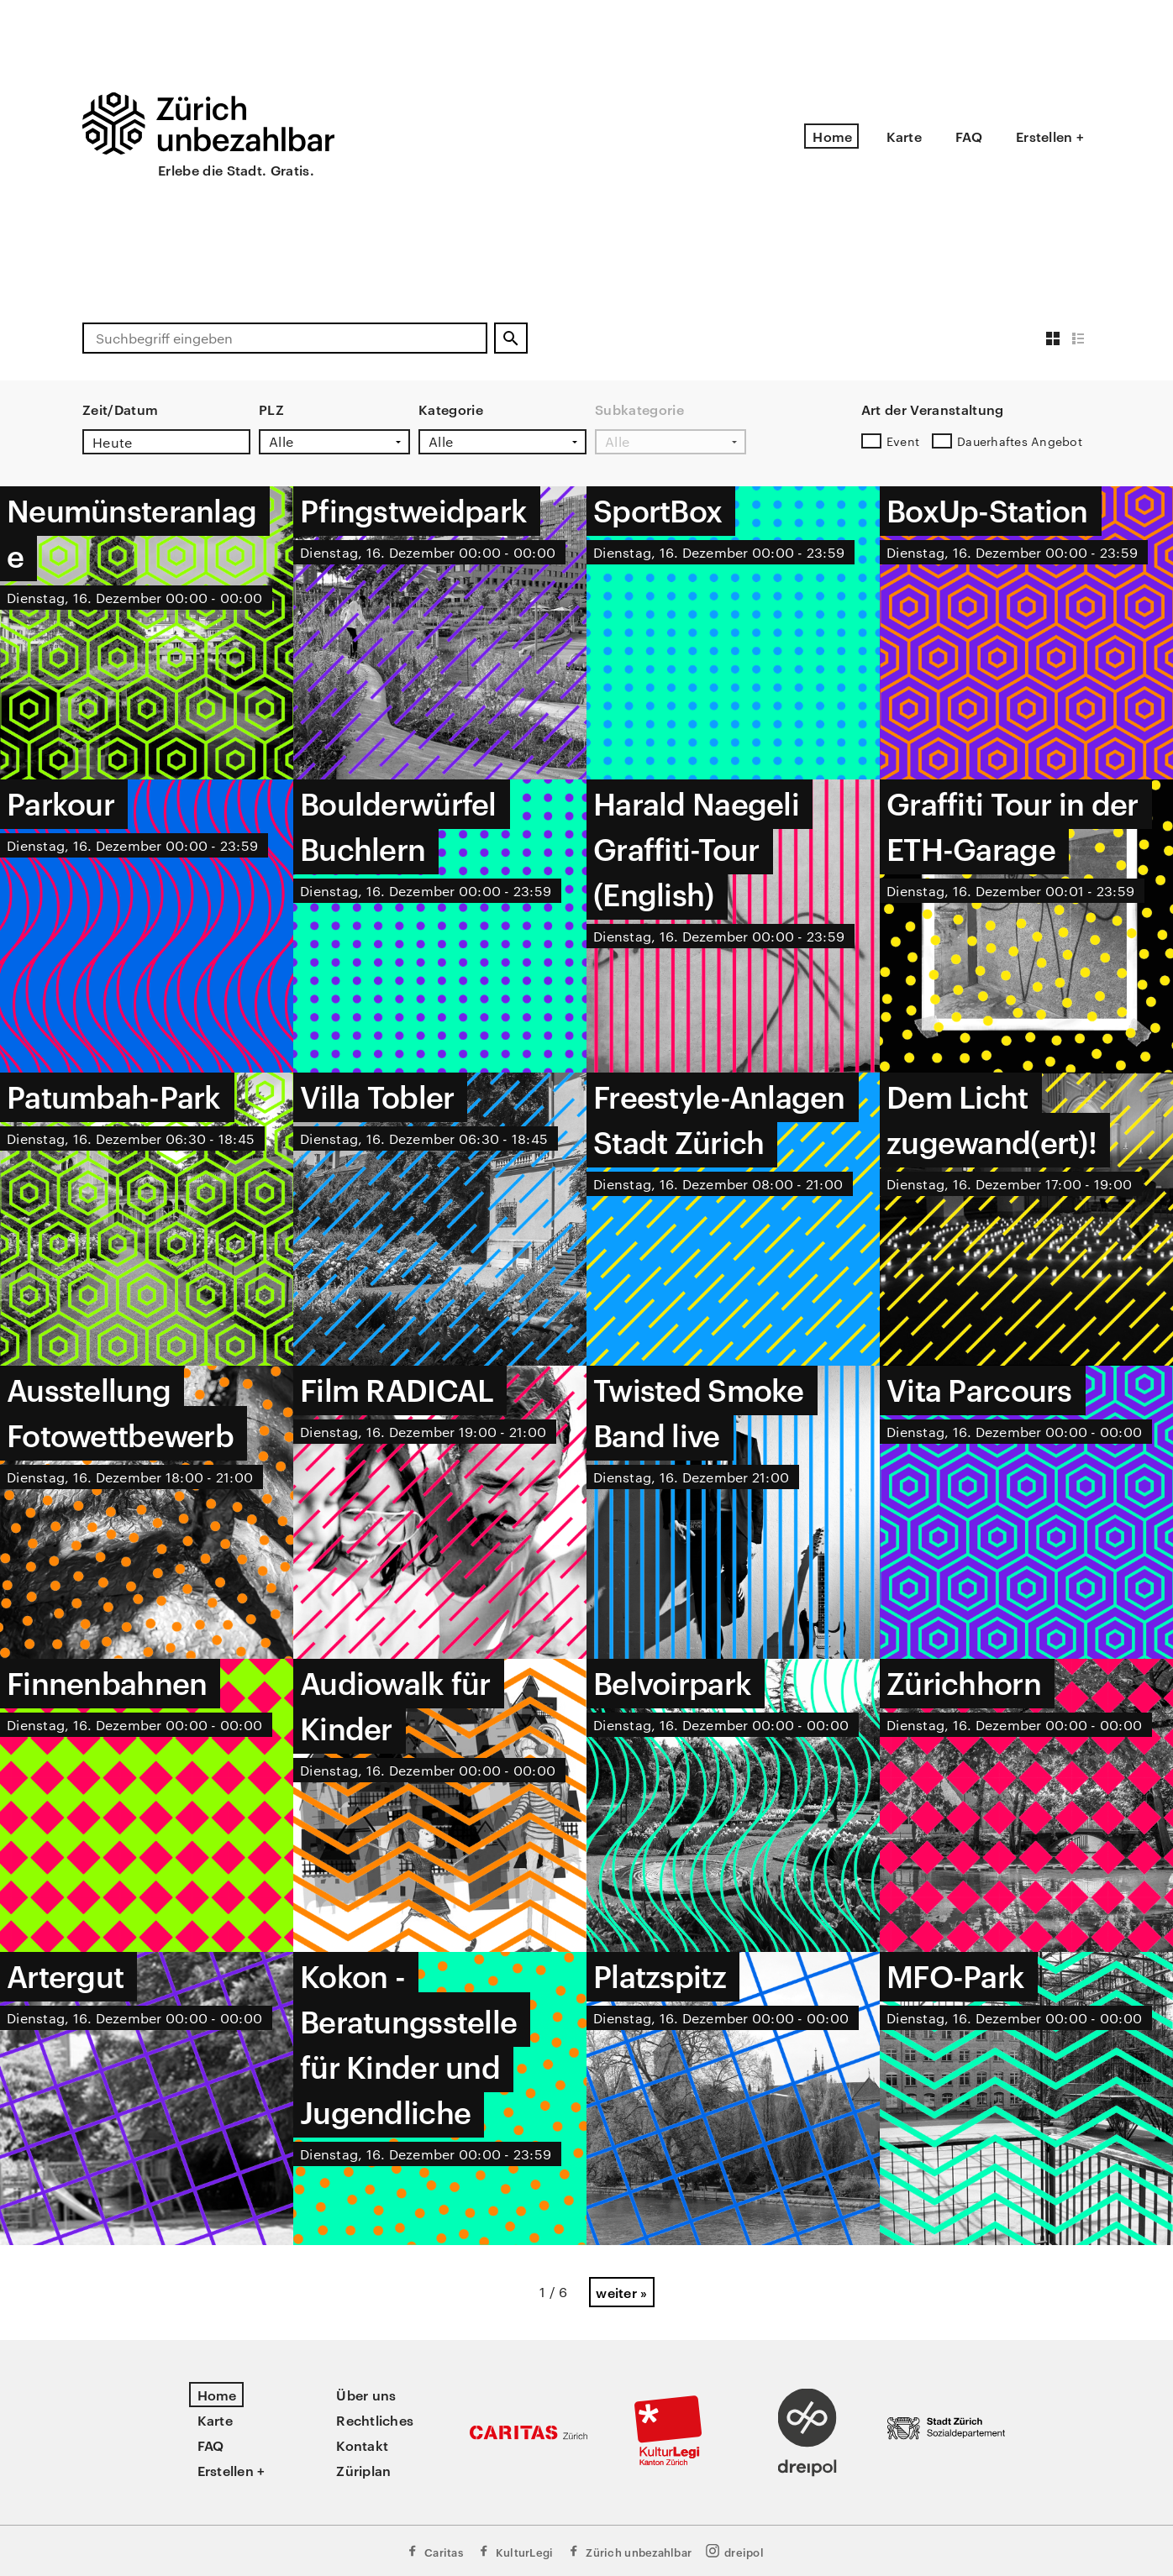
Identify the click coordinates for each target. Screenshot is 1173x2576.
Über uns (366, 2394)
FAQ (968, 136)
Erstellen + (1050, 136)
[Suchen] (511, 338)
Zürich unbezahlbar (629, 2551)
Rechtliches (374, 2420)
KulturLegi (515, 2551)
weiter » (621, 2292)
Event (902, 441)
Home (832, 136)
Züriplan (363, 2470)
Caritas (434, 2551)
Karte (904, 136)
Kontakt (362, 2445)
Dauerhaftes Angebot (1019, 441)
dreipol (734, 2551)
